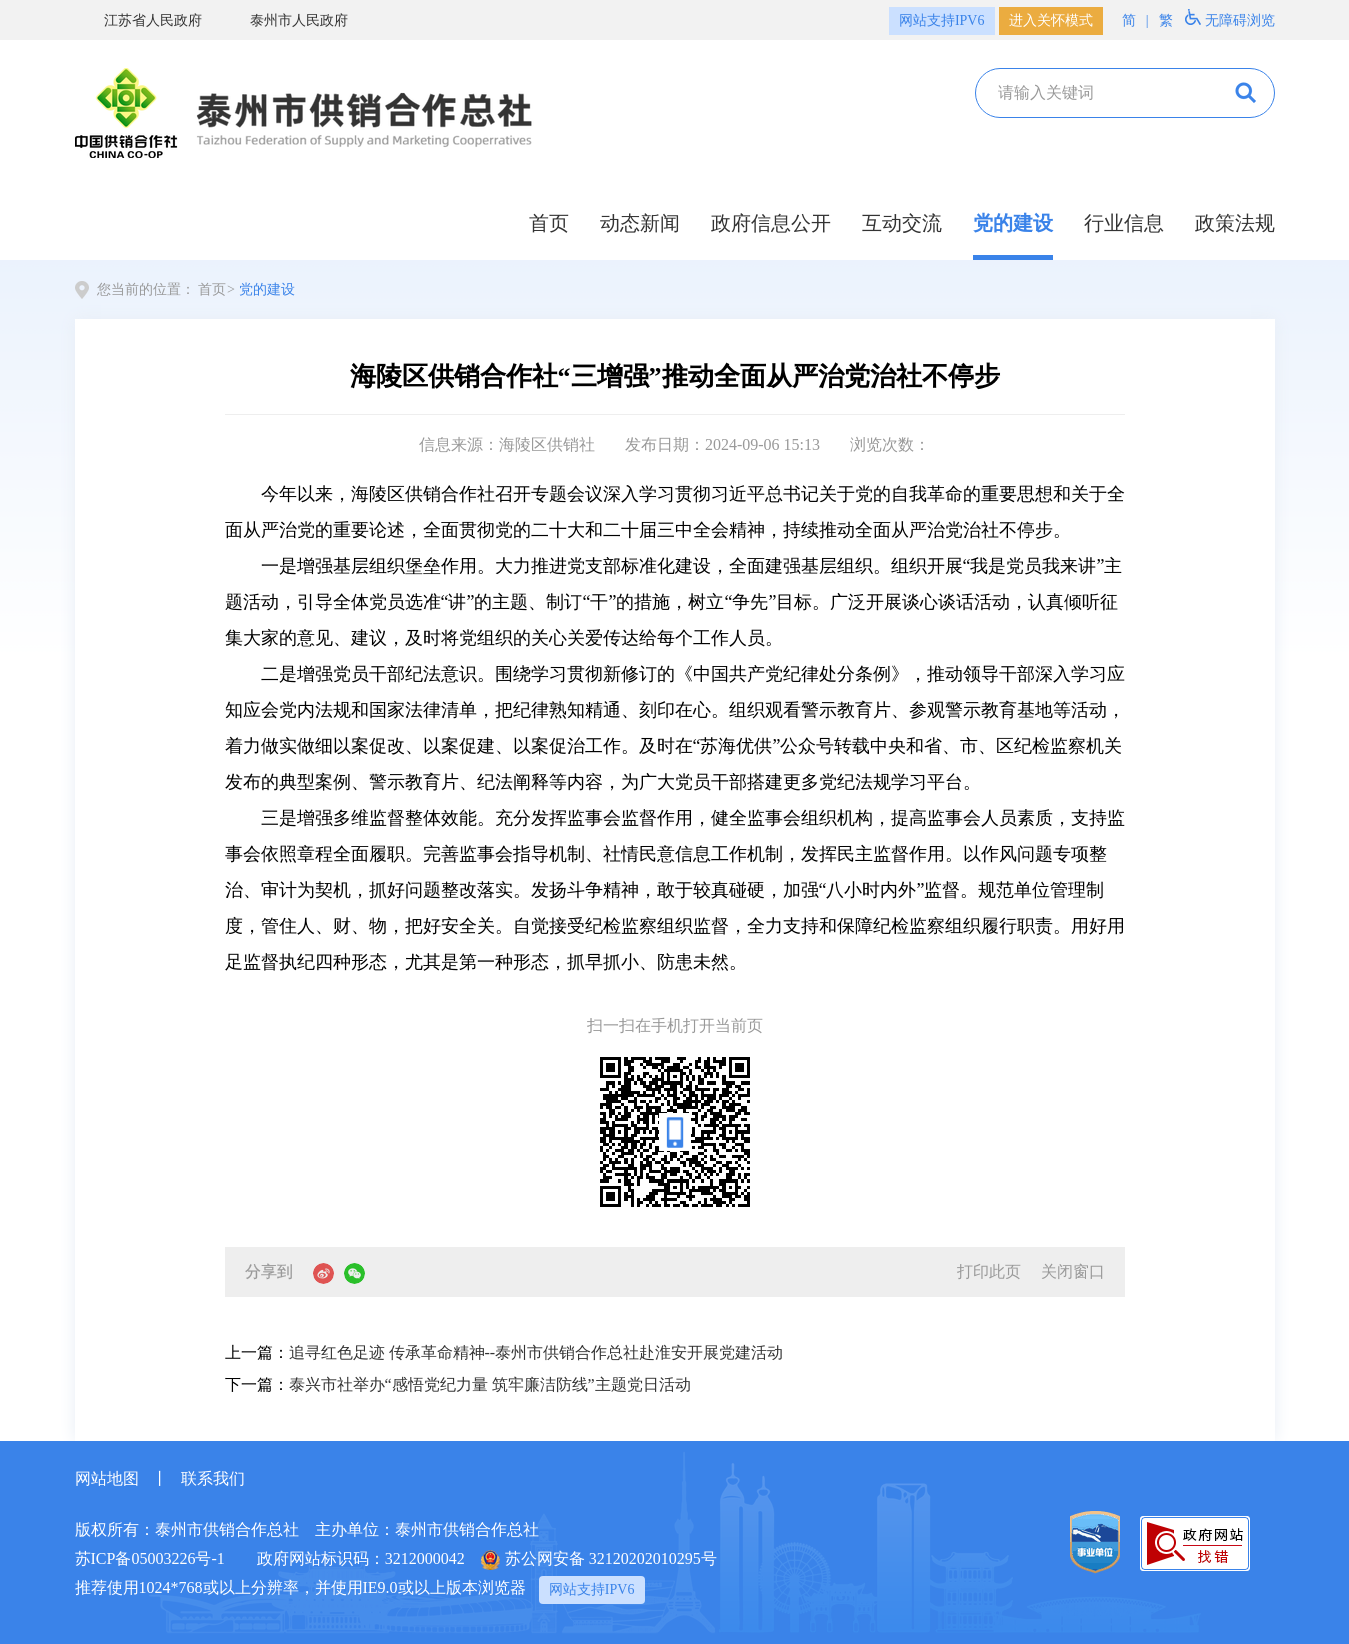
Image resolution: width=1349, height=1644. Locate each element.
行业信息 (1124, 223)
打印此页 (989, 1271)
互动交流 (902, 223)
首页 (549, 223)
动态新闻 (640, 223)
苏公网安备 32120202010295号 (599, 1560)
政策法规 (1235, 223)
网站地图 (107, 1478)
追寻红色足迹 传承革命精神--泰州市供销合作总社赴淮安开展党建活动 (536, 1352)
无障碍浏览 (1230, 18)
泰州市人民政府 (284, 20)
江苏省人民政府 (138, 20)
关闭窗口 (1073, 1271)
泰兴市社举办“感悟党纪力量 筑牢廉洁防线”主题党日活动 (490, 1384)
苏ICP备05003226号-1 (150, 1558)
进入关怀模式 (1051, 20)
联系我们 (213, 1478)
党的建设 (1013, 223)
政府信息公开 (771, 223)
